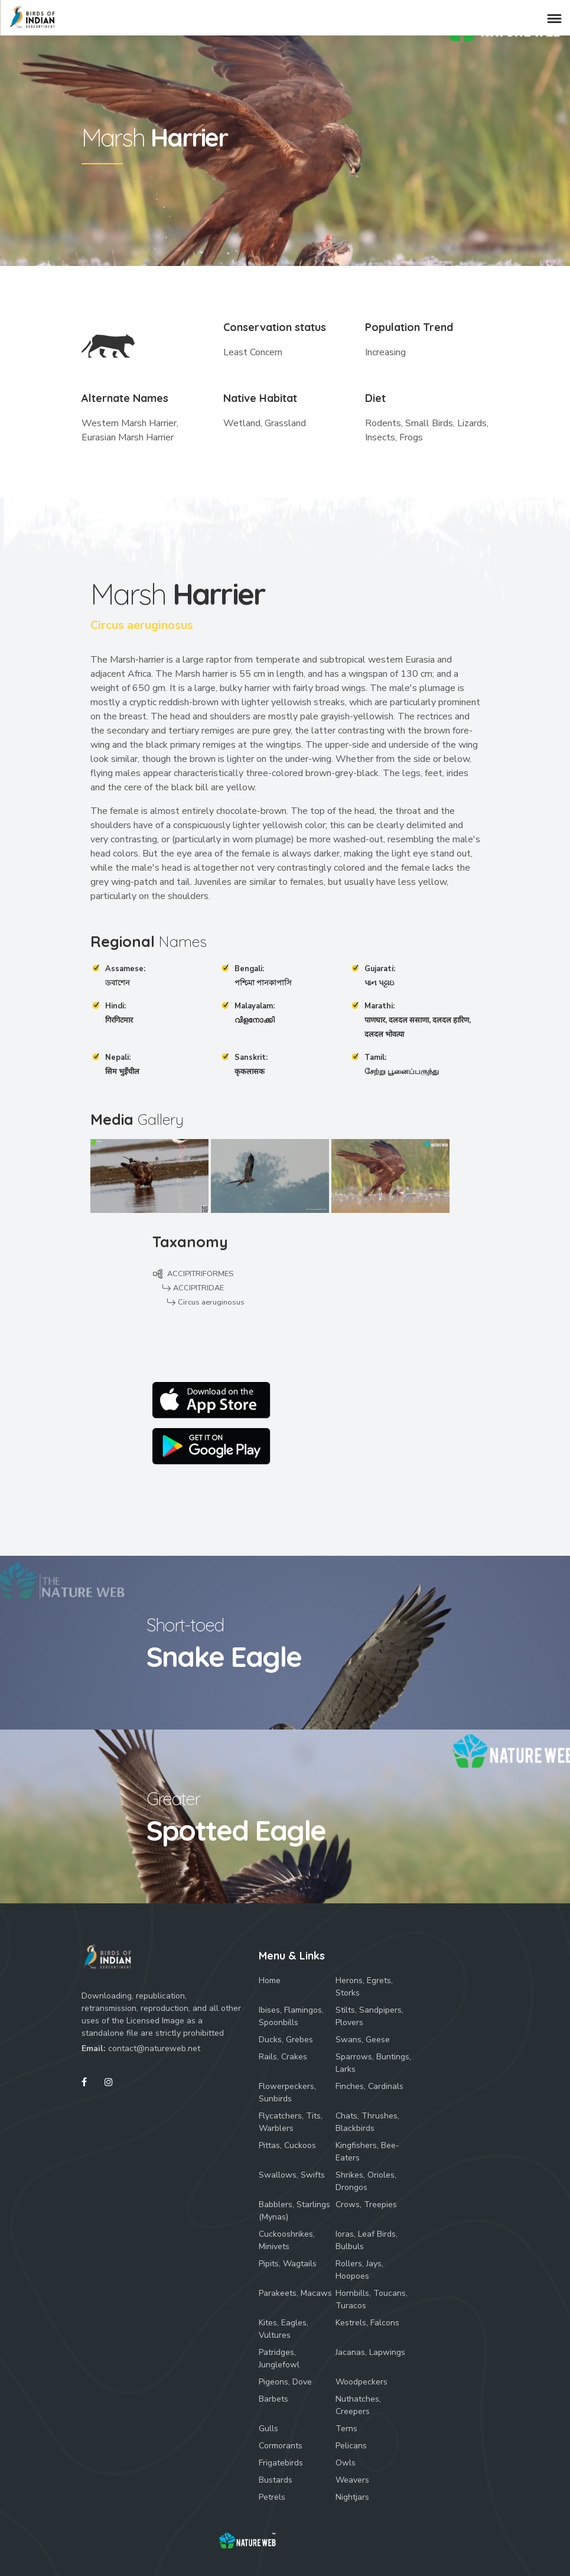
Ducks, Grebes (286, 2039)
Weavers (352, 2480)
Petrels (272, 2497)
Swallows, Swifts (292, 2175)
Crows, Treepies (366, 2204)
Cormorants (280, 2445)
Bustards (275, 2480)
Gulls (268, 2428)
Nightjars (352, 2497)
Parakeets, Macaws (295, 2293)
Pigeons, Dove (285, 2381)
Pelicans (351, 2445)
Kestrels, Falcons (367, 2322)
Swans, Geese (363, 2039)
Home (270, 1980)
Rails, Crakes (283, 2056)
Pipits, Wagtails (288, 2263)
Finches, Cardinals (369, 2086)
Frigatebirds (281, 2462)
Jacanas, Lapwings (370, 2352)
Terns (346, 2428)
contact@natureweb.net (154, 2048)
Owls (346, 2462)
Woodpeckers (361, 2381)
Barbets (273, 2399)
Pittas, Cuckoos (287, 2145)
